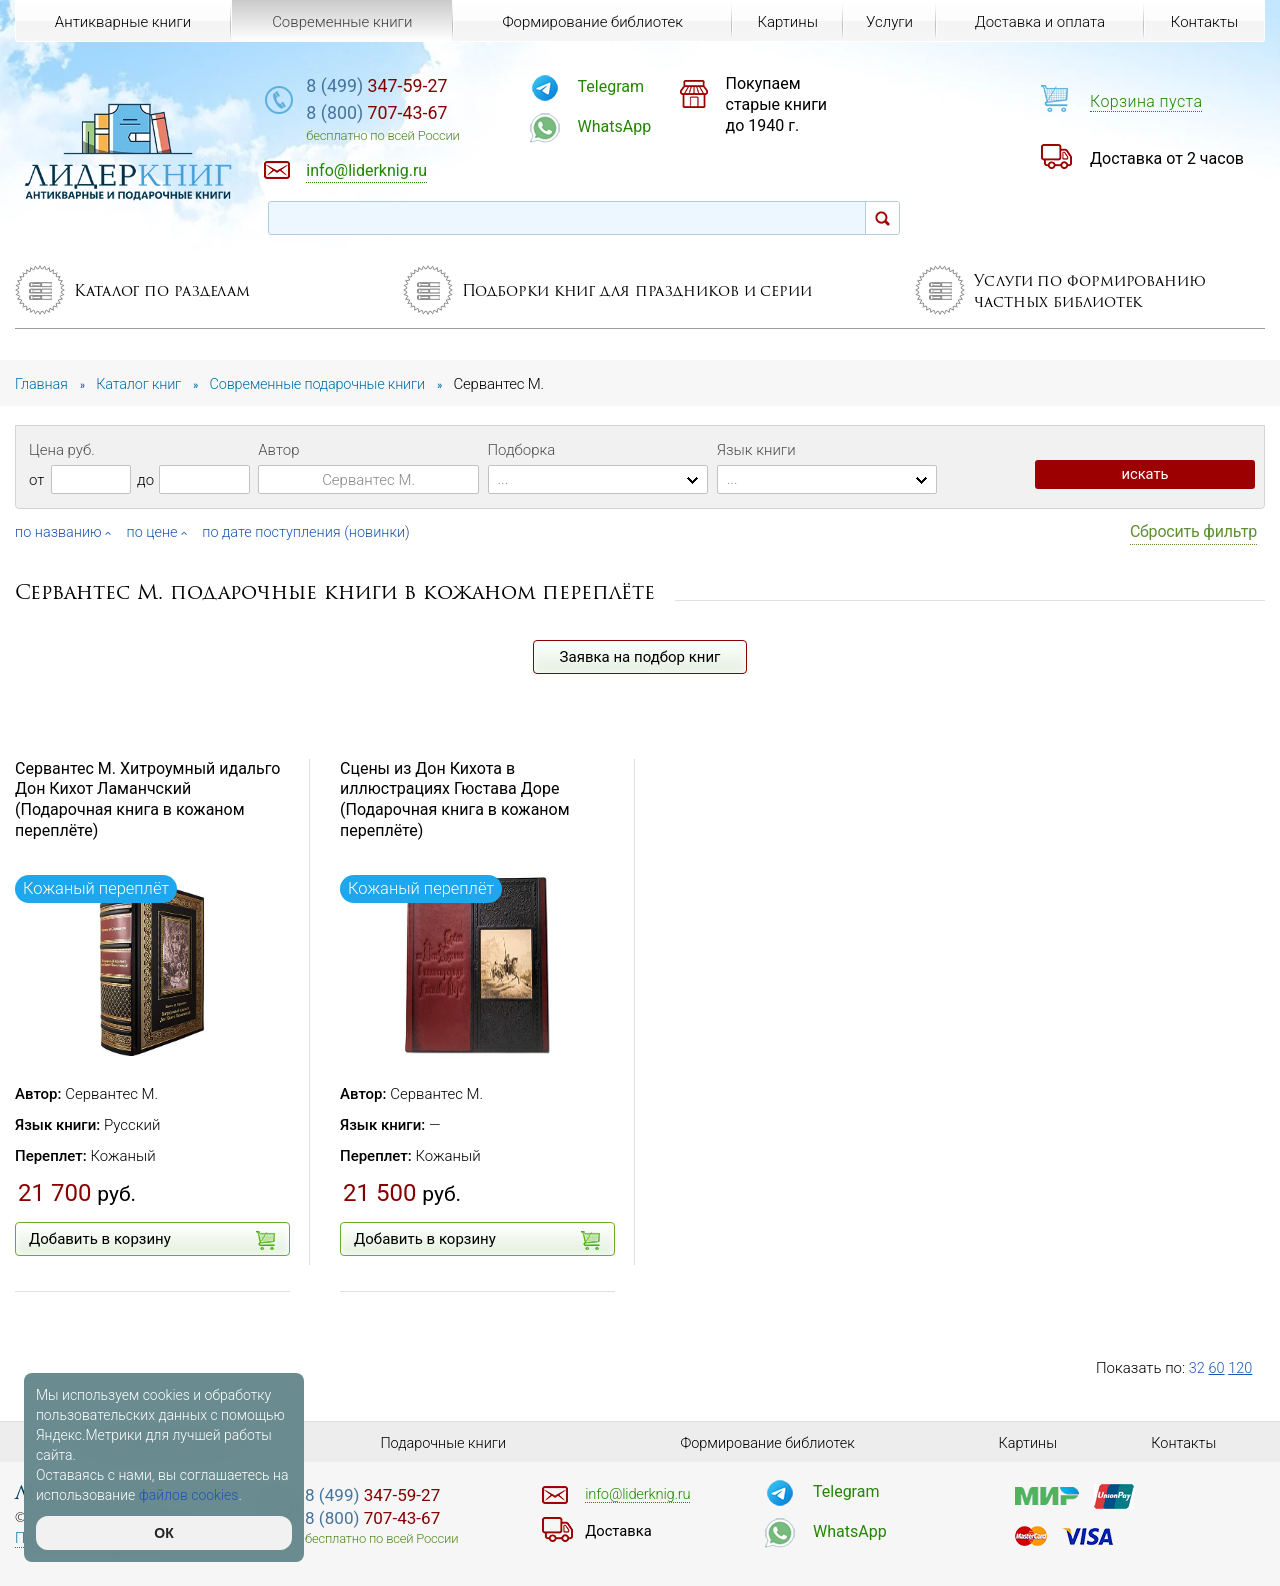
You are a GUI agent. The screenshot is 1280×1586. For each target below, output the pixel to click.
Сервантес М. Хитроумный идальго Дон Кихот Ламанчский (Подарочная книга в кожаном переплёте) (147, 798)
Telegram (636, 86)
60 (1217, 1367)
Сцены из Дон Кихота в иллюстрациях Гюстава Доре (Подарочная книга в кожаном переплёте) (455, 798)
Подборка (522, 450)
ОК (163, 1533)
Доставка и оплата (1039, 22)
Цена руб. (62, 450)
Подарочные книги (443, 1442)
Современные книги (341, 22)
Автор (278, 450)
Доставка (620, 1530)
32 (1197, 1367)
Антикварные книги (123, 22)
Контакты (1203, 22)
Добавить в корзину (152, 1240)
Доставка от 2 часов (1167, 158)
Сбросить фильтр (1193, 531)
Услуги (888, 22)
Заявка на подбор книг (640, 656)
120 (1241, 1367)
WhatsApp (640, 126)
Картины (784, 22)
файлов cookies (189, 1495)
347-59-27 (413, 86)
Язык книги (756, 450)
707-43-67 (413, 114)
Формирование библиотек (590, 22)
